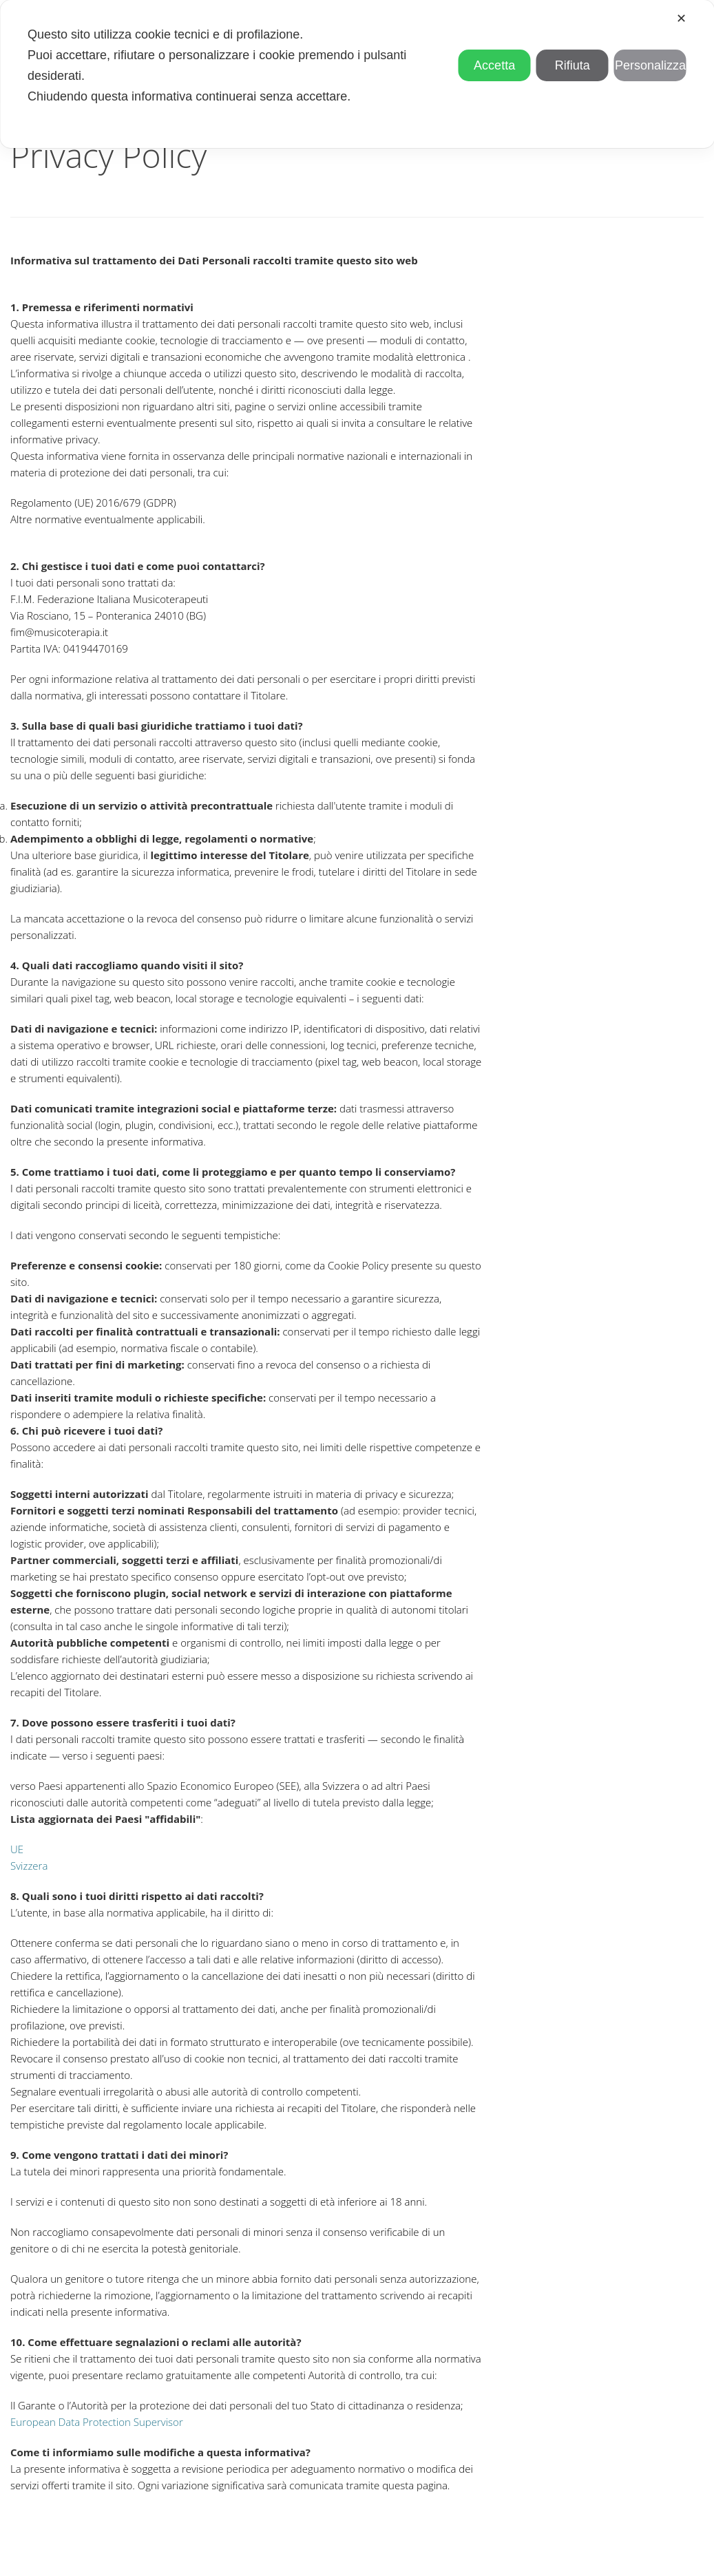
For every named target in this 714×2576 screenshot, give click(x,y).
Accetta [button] (494, 65)
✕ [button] (681, 18)
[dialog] (357, 74)
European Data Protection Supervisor (96, 2422)
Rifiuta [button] (572, 65)
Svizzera (29, 1865)
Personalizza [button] (650, 65)
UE (16, 1849)
